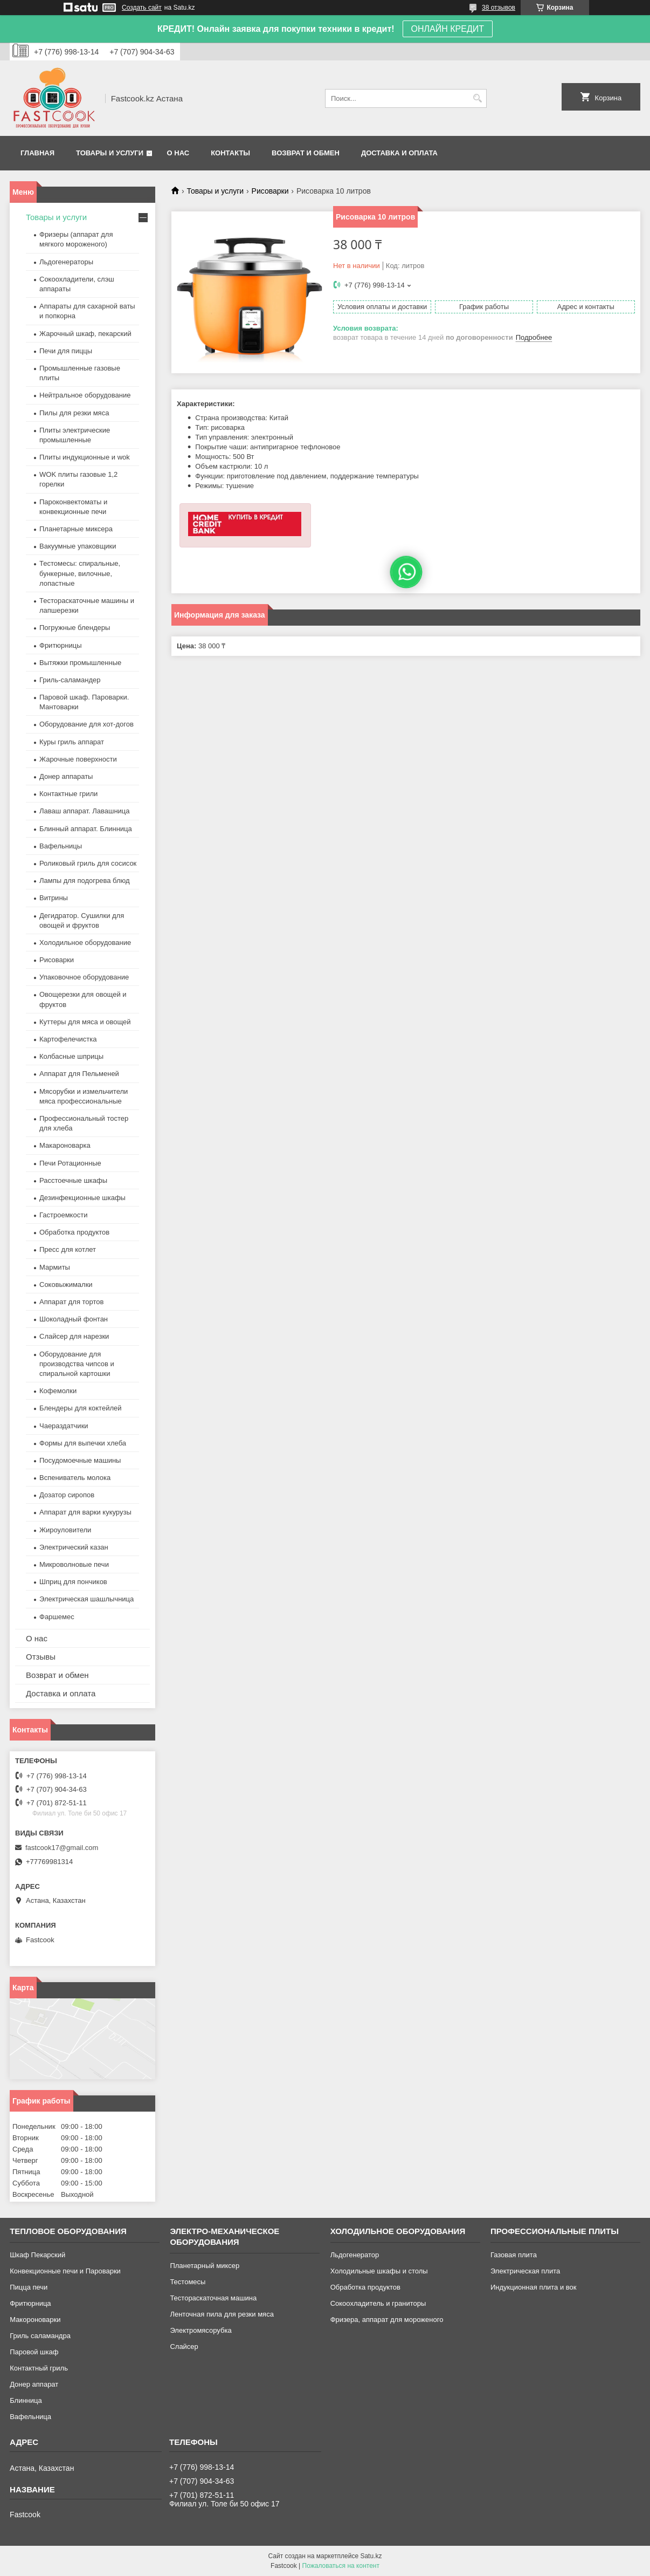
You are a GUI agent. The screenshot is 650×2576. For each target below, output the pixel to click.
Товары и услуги (109, 153)
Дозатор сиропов (66, 1495)
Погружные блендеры (74, 628)
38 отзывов (498, 7)
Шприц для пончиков (73, 1582)
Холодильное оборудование (85, 942)
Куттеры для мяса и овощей (85, 1022)
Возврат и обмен (306, 153)
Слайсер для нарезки (74, 1336)
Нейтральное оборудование (84, 395)
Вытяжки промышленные (80, 663)
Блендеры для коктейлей (80, 1408)
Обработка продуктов (74, 1232)
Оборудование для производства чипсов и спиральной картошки (76, 1364)
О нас (178, 153)
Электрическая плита (525, 2271)
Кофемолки (58, 1391)
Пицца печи (28, 2287)
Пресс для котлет (67, 1249)
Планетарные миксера (76, 529)
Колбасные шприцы (71, 1056)
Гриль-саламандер (69, 680)
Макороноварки (35, 2319)
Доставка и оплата (399, 153)
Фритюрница (30, 2303)
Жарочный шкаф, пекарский (85, 334)
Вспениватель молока (74, 1478)
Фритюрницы (60, 645)
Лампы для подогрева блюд (84, 880)
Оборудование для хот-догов (86, 724)
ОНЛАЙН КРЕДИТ (447, 28)
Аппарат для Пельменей (79, 1074)
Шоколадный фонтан (73, 1319)
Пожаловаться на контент (340, 2566)
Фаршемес (56, 1617)
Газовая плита (513, 2255)
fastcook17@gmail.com (61, 1848)
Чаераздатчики (63, 1426)
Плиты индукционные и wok (84, 457)
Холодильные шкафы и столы (379, 2271)
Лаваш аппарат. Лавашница (84, 811)
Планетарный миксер (204, 2266)
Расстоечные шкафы (73, 1180)
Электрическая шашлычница (86, 1599)
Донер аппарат (34, 2384)
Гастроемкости (63, 1215)
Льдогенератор (354, 2255)
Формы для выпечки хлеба (82, 1443)
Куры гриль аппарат (71, 742)
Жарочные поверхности (78, 759)
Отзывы (41, 1656)
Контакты (230, 153)
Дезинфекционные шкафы (82, 1198)
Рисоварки (270, 191)
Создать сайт (142, 7)
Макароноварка (65, 1145)
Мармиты (54, 1267)
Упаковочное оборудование (84, 977)
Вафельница (30, 2417)
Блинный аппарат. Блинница (85, 829)
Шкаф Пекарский (37, 2255)
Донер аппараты (66, 776)
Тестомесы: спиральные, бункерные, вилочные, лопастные (79, 573)
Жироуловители (65, 1530)
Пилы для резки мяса (74, 413)
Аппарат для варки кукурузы (85, 1512)
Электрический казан (73, 1547)
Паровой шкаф (34, 2352)
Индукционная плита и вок (533, 2287)
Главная (37, 153)
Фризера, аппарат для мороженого (387, 2319)
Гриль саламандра (40, 2336)
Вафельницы (60, 846)
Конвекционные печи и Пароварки (65, 2271)
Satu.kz (371, 2556)
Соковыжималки (66, 1284)
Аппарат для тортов (71, 1302)
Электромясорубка (200, 2330)
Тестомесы (187, 2282)
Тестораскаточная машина (213, 2298)
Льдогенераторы (66, 262)
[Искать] (477, 98)
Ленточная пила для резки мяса (221, 2314)
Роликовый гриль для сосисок (87, 863)
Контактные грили (68, 794)
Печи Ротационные (70, 1163)
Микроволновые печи (74, 1564)
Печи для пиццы (65, 351)
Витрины (53, 898)
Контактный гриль (39, 2368)
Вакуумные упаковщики (77, 546)
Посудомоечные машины (80, 1460)
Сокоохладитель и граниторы (378, 2303)
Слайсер (184, 2346)
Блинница (26, 2400)
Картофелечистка (67, 1039)
